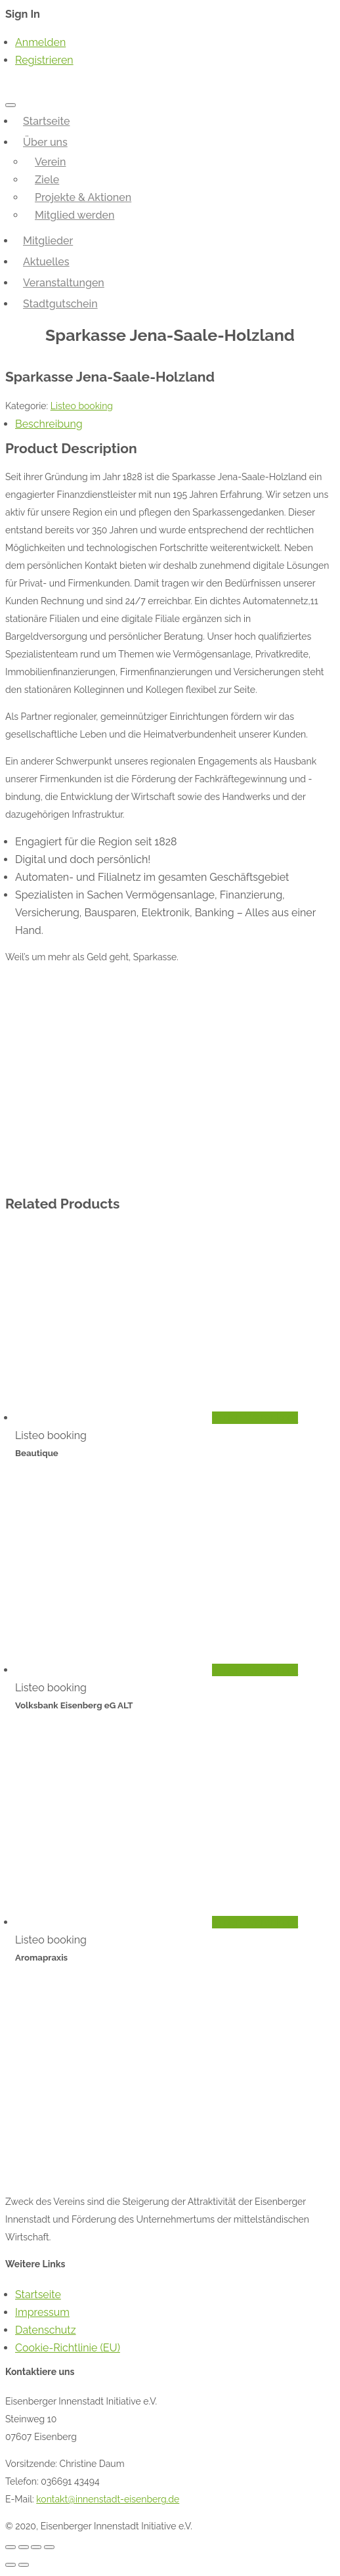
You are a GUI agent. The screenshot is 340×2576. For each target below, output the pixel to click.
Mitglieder (48, 240)
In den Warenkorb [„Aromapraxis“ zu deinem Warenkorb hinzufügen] (255, 1922)
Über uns (45, 142)
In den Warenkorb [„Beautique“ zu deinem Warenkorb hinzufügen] (255, 1417)
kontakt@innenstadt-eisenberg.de (107, 2499)
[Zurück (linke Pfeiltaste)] (10, 2565)
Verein (50, 162)
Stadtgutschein (60, 304)
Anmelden (40, 42)
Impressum (42, 2312)
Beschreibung (49, 424)
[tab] (175, 424)
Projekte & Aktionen (83, 197)
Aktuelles (46, 261)
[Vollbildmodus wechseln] (36, 2547)
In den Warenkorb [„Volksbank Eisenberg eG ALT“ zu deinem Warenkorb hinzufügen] (255, 1670)
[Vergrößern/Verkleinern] (49, 2547)
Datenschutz (45, 2330)
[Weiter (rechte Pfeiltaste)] (23, 2565)
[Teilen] (23, 2547)
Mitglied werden (75, 215)
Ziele (47, 179)
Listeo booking (82, 406)
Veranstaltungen (63, 283)
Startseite (46, 121)
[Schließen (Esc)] (10, 2547)
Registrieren (44, 60)
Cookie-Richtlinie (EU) (67, 2348)
